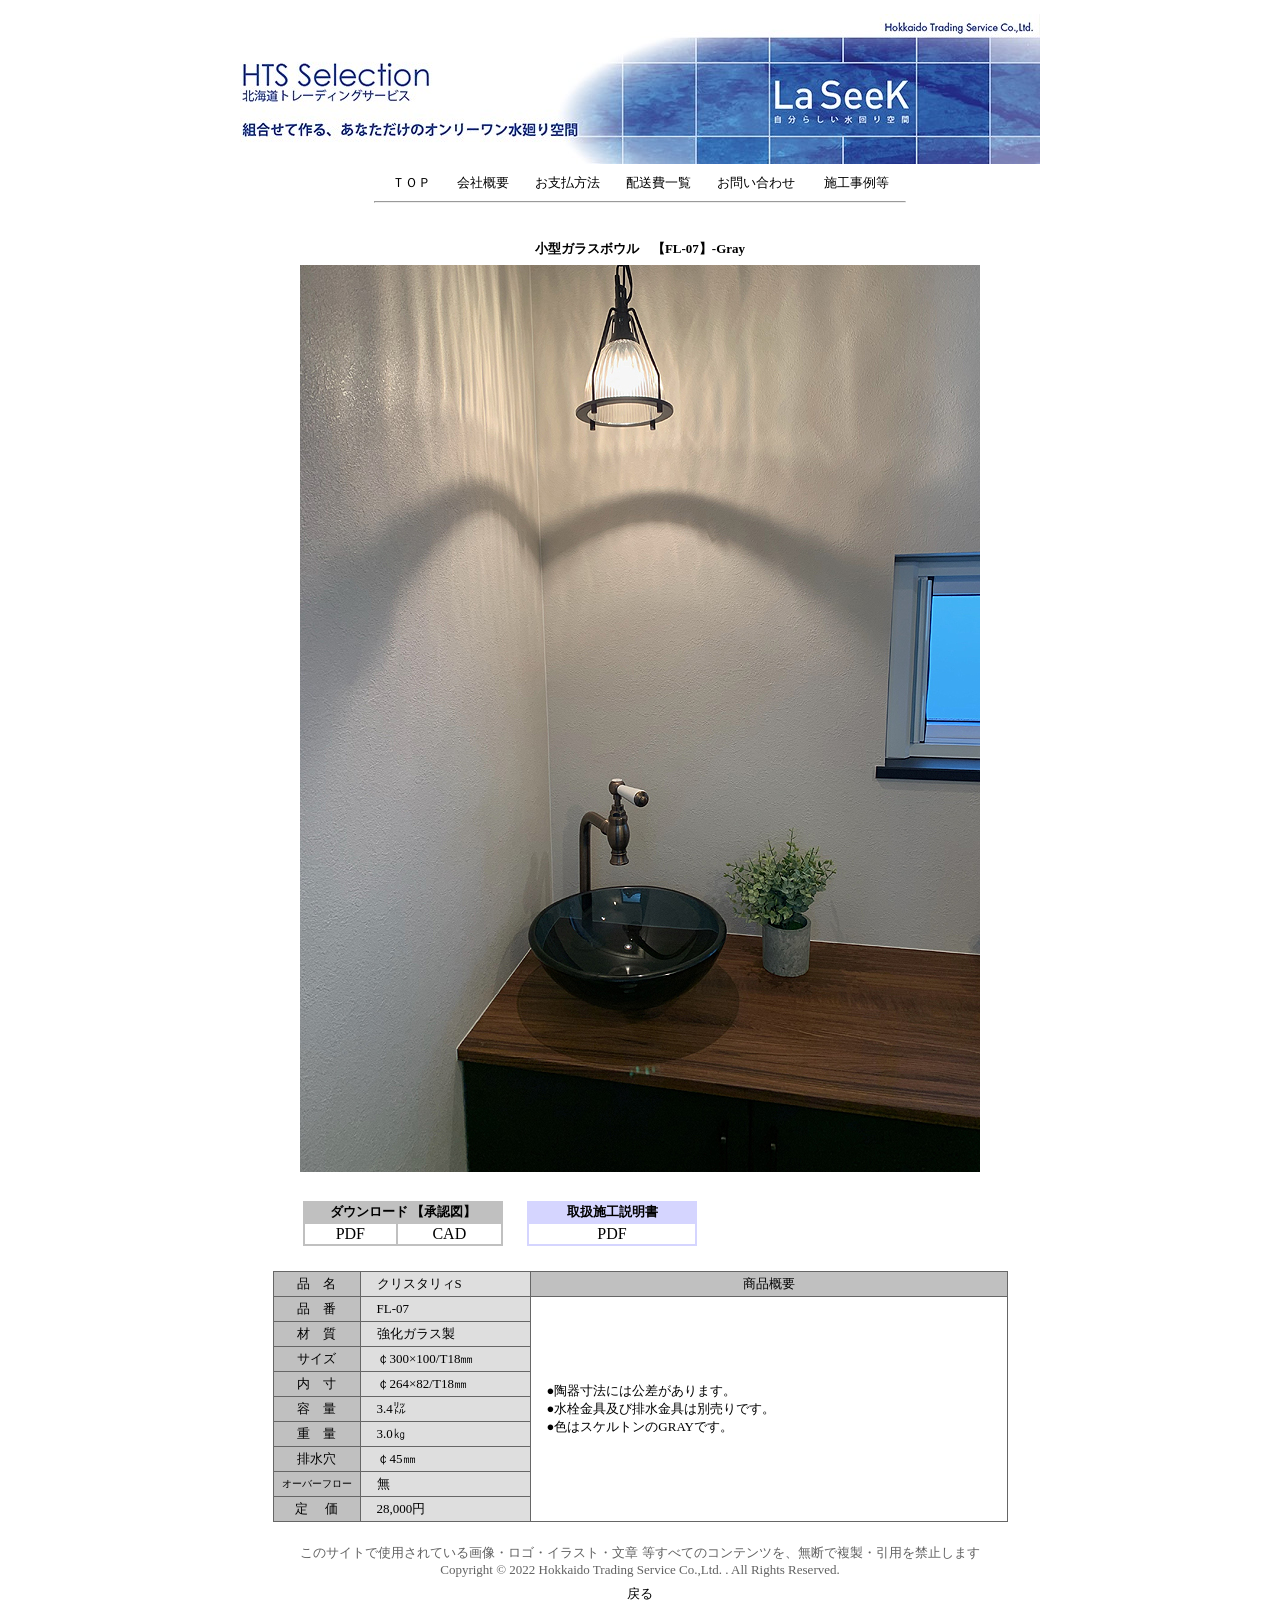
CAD (449, 1233)
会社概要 (483, 182)
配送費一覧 (658, 182)
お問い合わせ (762, 182)
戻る (640, 1593)
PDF (350, 1233)
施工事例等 (856, 182)
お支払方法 (567, 182)
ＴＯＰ (411, 182)
